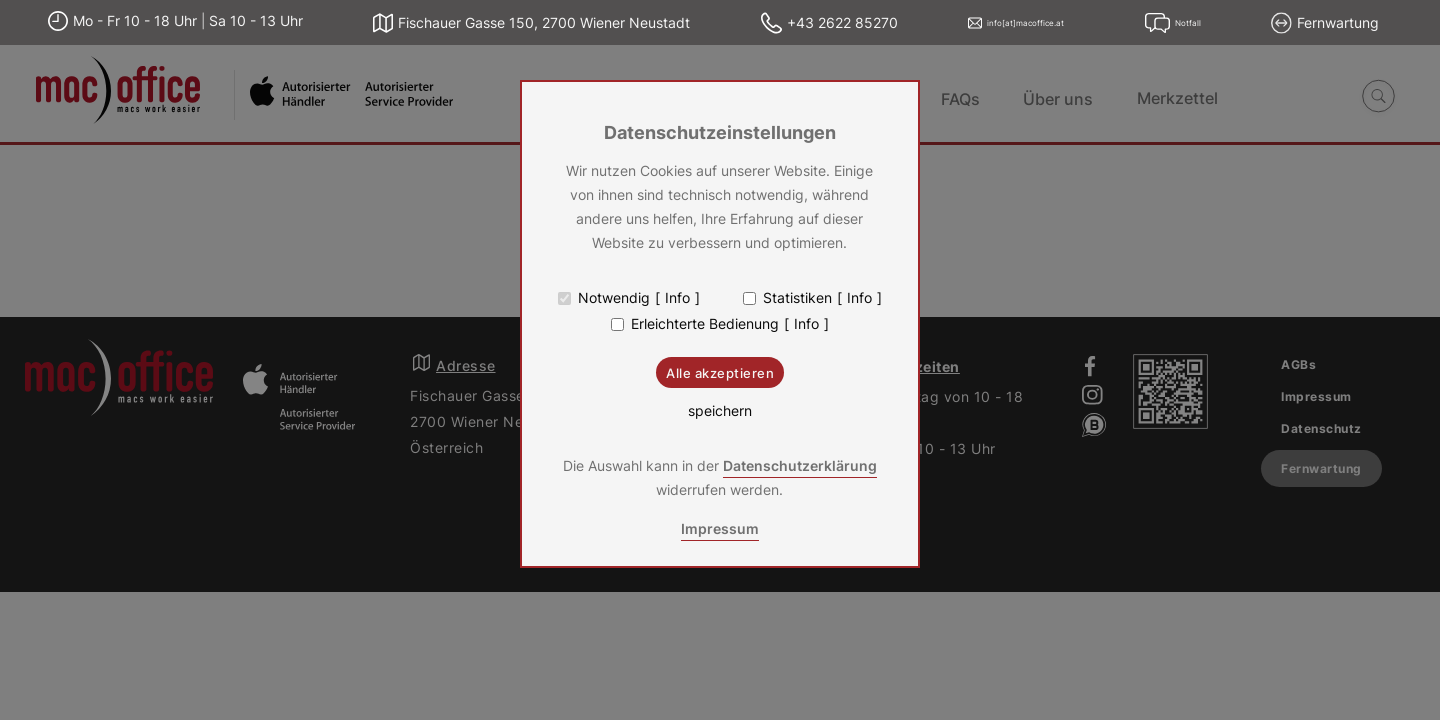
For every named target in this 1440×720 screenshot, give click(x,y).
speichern (720, 411)
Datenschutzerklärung (800, 465)
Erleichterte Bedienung (705, 324)
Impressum (720, 528)
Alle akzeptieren (720, 373)
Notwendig (614, 298)
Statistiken (797, 298)
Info (677, 298)
